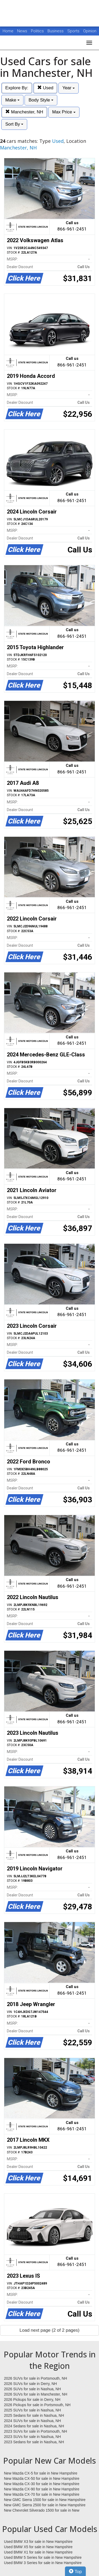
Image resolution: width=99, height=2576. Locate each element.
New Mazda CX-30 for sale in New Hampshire (41, 2484)
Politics (37, 31)
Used (45, 87)
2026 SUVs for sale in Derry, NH (30, 2384)
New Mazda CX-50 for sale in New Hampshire (41, 2478)
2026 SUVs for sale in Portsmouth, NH (35, 2378)
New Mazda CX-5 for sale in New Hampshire (40, 2473)
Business (56, 31)
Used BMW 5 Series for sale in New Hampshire (43, 2557)
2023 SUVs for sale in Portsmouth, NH (35, 2431)
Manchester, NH (24, 111)
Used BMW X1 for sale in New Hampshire (38, 2552)
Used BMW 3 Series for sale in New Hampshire (43, 2563)
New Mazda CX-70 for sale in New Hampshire (41, 2494)
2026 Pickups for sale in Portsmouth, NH (37, 2405)
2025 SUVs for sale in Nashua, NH (32, 2410)
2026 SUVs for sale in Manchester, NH (35, 2394)
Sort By (14, 124)
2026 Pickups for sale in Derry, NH (32, 2399)
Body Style (41, 100)
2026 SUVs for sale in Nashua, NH (32, 2389)
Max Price (64, 111)
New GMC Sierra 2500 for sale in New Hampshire (45, 2505)
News (22, 31)
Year (68, 87)
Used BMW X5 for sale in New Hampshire (38, 2547)
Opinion (89, 31)
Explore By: (16, 87)
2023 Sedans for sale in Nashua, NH (34, 2442)
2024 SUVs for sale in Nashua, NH (32, 2421)
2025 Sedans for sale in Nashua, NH (34, 2415)
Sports (74, 31)
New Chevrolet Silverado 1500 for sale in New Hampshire (41, 2510)
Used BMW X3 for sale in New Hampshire (38, 2541)
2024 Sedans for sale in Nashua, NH (34, 2426)
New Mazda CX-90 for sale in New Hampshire (41, 2489)
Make (12, 100)
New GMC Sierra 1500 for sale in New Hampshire (45, 2500)
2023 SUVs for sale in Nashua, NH (32, 2437)
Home (8, 31)
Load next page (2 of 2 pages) (49, 2330)
